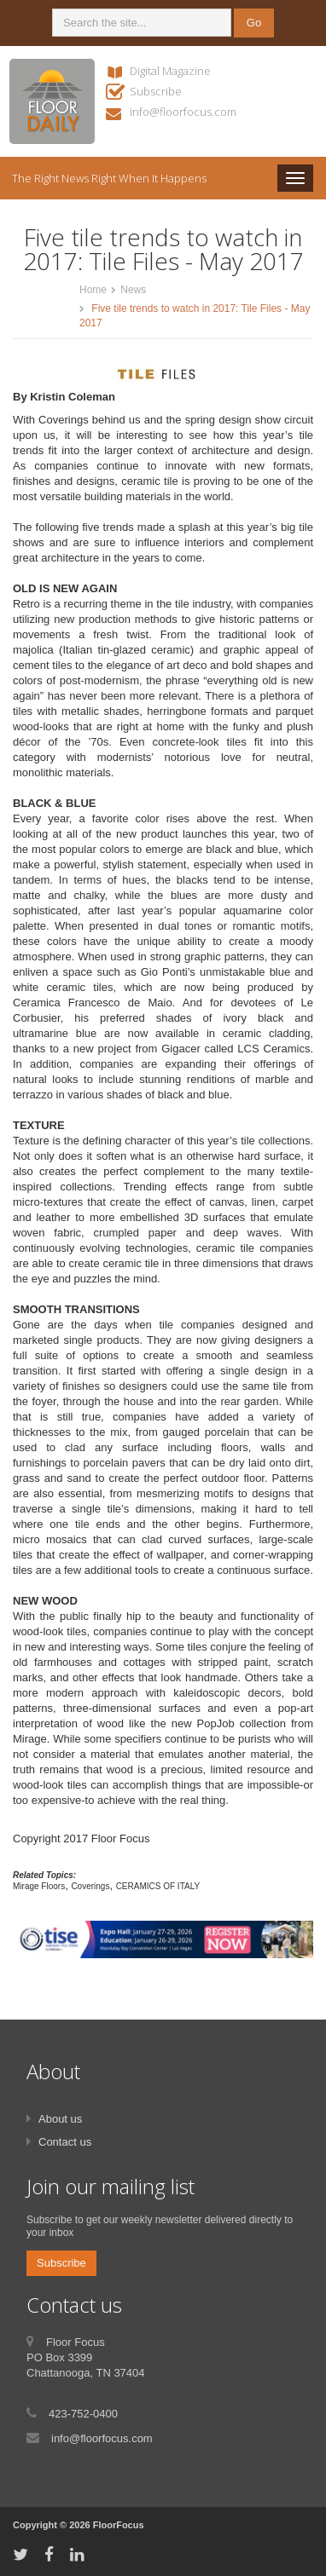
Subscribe (156, 91)
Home (93, 290)
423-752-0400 (83, 2413)
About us (60, 2118)
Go (254, 22)
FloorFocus (118, 2525)
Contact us (64, 2141)
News (133, 290)
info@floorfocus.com (183, 111)
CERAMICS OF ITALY (158, 1886)
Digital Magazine (170, 70)
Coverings (90, 1886)
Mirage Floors (39, 1886)
